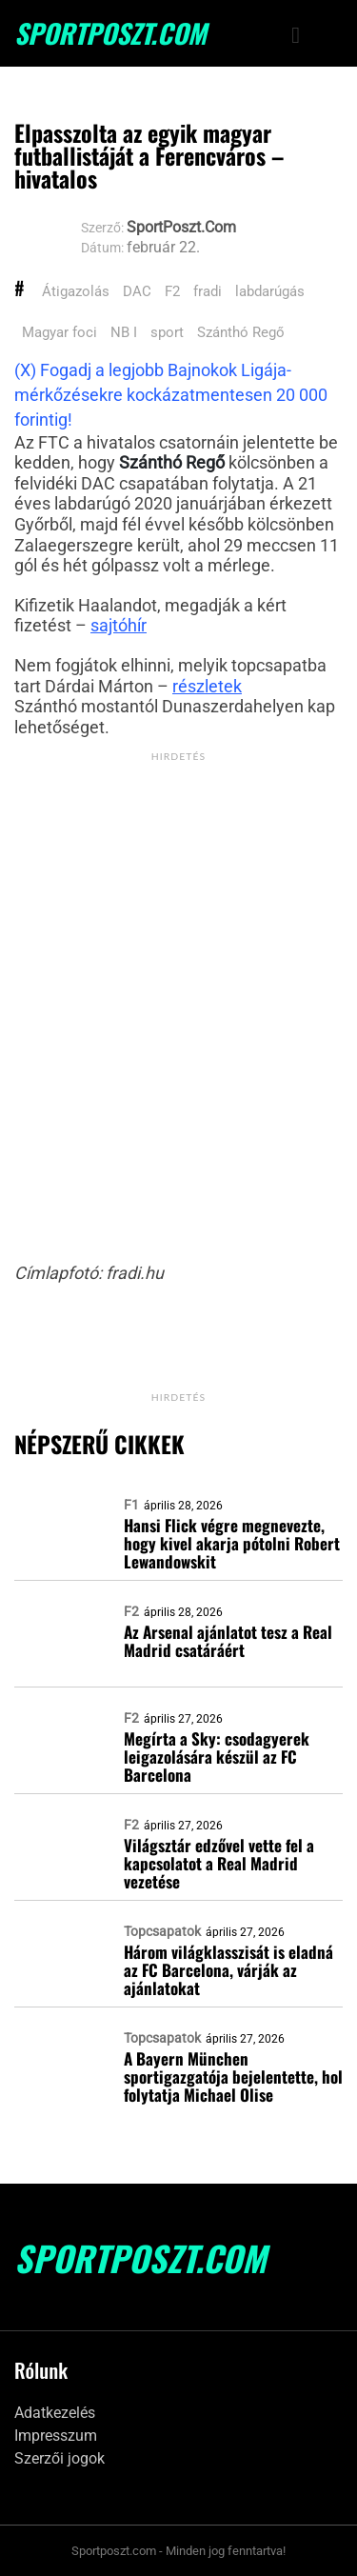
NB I (123, 332)
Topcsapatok (162, 1931)
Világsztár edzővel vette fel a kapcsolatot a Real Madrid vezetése (219, 1863)
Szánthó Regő (241, 332)
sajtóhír (118, 625)
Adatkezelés (54, 2413)
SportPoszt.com (110, 33)
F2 (172, 291)
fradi (207, 291)
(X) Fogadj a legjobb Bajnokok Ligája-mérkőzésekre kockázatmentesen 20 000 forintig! (170, 394)
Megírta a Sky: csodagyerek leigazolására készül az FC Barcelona (216, 1756)
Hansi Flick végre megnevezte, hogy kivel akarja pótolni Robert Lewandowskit (232, 1543)
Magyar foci (59, 332)
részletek (207, 686)
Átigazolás (75, 291)
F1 (131, 1504)
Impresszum (55, 2435)
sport (167, 332)
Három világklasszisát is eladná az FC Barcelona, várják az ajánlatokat (228, 1970)
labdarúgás (270, 291)
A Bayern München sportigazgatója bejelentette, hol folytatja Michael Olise (233, 2076)
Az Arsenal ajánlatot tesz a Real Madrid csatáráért (228, 1641)
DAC (137, 291)
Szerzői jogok (59, 2458)
